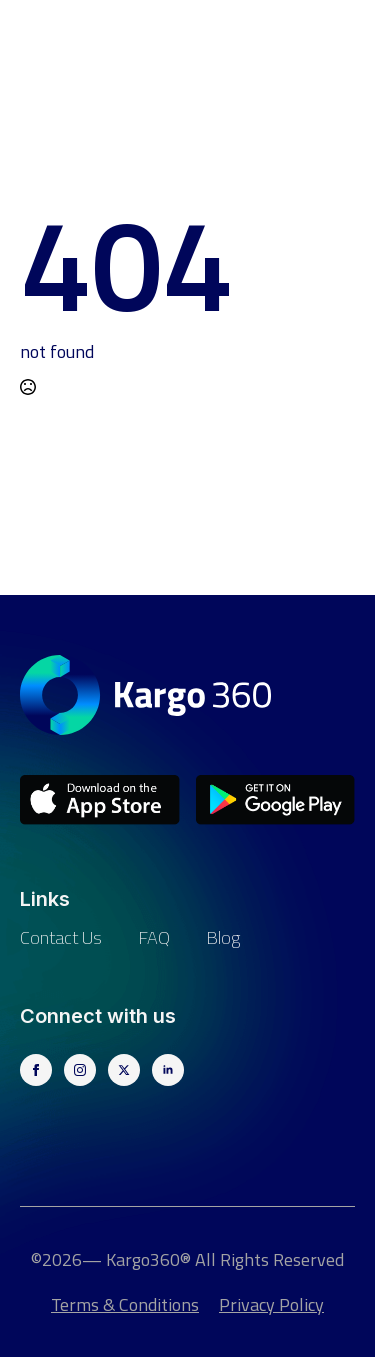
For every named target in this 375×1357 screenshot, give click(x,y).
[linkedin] (168, 1070)
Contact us (61, 937)
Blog (223, 937)
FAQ (154, 937)
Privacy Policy (271, 1304)
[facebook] (36, 1070)
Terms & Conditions (125, 1304)
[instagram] (80, 1070)
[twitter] (124, 1070)
